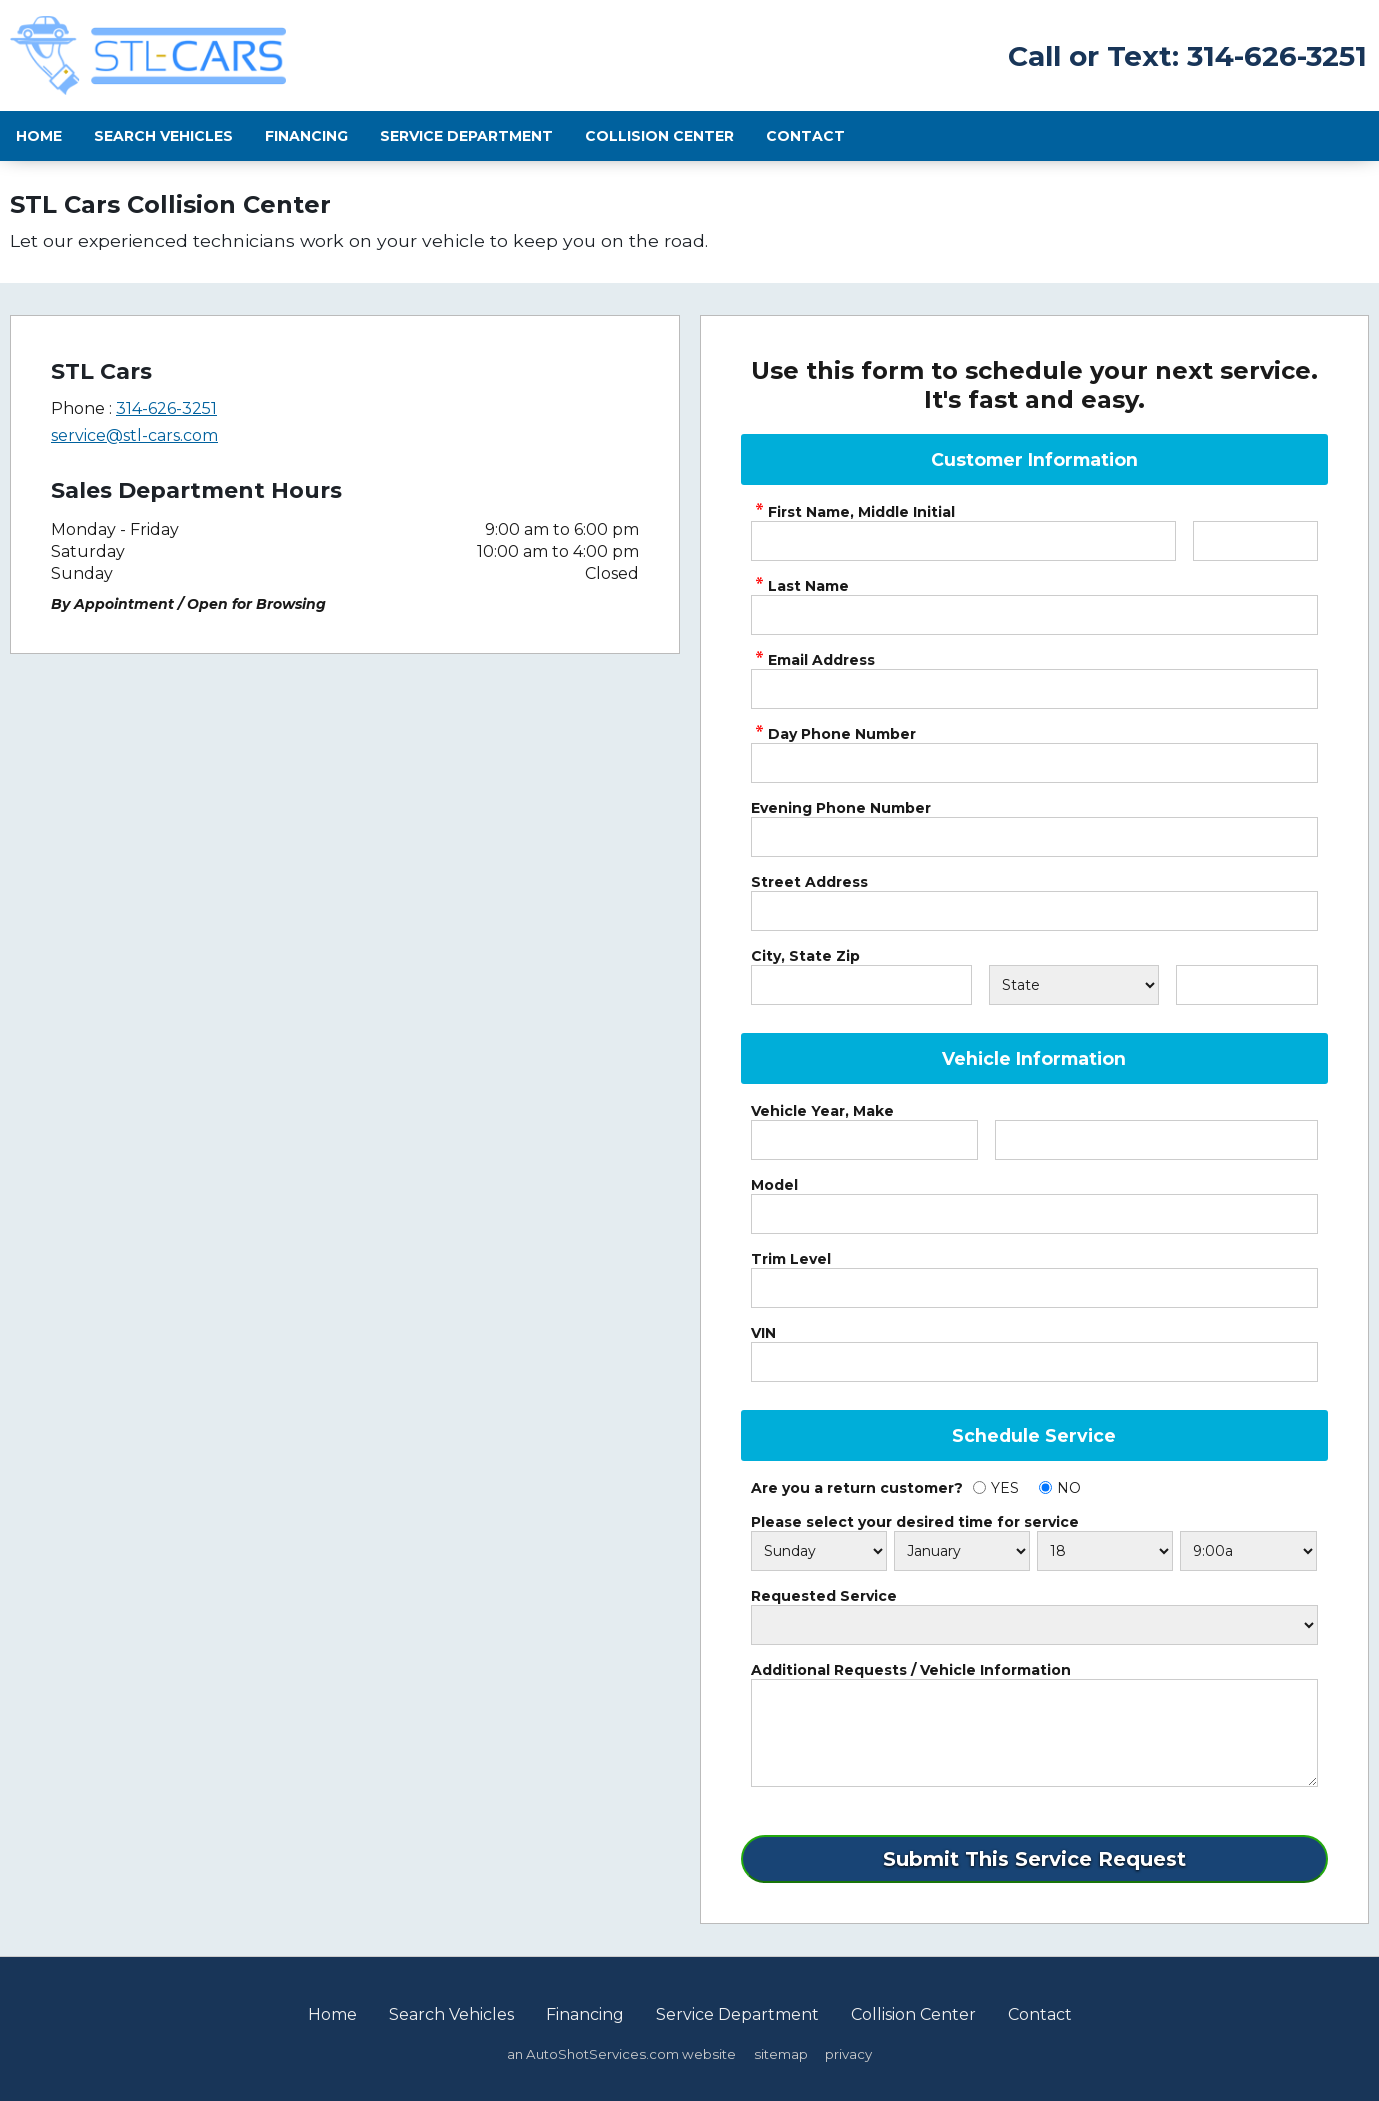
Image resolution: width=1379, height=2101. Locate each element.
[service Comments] (1035, 1733)
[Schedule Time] (1248, 1551)
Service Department (466, 136)
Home (39, 136)
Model (774, 1185)
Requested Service (824, 1596)
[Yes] (979, 1487)
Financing (306, 136)
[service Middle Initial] (1255, 541)
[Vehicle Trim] (1035, 1288)
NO (1069, 1488)
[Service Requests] (1035, 1625)
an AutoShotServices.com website (621, 2054)
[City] (861, 985)
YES (1005, 1488)
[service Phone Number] (1035, 763)
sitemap (781, 2054)
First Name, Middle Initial (853, 512)
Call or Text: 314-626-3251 (1187, 56)
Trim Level (791, 1259)
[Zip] (1247, 985)
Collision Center (659, 136)
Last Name (800, 586)
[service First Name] (964, 541)
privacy (848, 2054)
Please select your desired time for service (915, 1522)
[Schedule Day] (819, 1551)
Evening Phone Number (841, 808)
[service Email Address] (1035, 689)
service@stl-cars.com (134, 435)
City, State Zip (805, 956)
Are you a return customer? (857, 1488)
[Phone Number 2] (1035, 837)
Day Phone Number (833, 734)
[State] (1074, 985)
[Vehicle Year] (864, 1140)
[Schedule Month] (962, 1551)
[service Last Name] (1035, 615)
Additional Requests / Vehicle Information (911, 1670)
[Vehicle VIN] (1035, 1362)
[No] (1045, 1487)
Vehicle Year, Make (822, 1111)
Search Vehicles (163, 136)
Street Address (809, 882)
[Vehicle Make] (1156, 1140)
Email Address (813, 660)
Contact (805, 136)
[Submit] (1035, 1859)
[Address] (1035, 911)
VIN (763, 1333)
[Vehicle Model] (1035, 1214)
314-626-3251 (166, 408)
